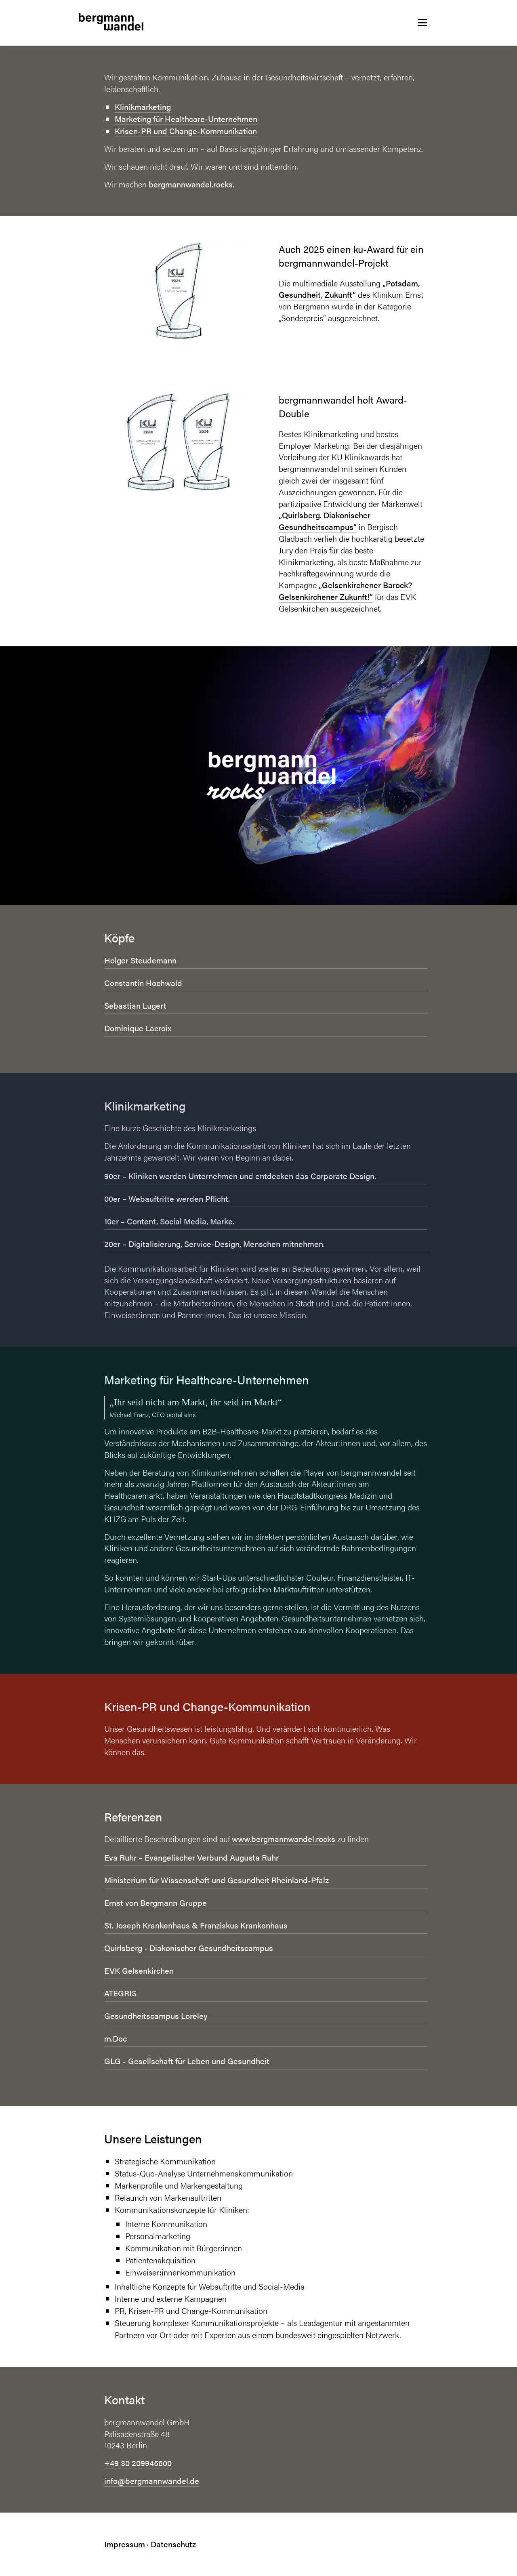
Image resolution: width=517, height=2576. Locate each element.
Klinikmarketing (143, 106)
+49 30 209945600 (138, 2463)
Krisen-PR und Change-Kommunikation (186, 131)
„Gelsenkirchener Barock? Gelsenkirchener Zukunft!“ (345, 590)
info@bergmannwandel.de (151, 2480)
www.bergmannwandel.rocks (283, 1838)
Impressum (124, 2544)
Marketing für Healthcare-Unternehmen (186, 118)
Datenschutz (173, 2544)
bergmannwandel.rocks (191, 184)
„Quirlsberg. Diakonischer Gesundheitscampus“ (324, 520)
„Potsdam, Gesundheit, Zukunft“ (349, 289)
